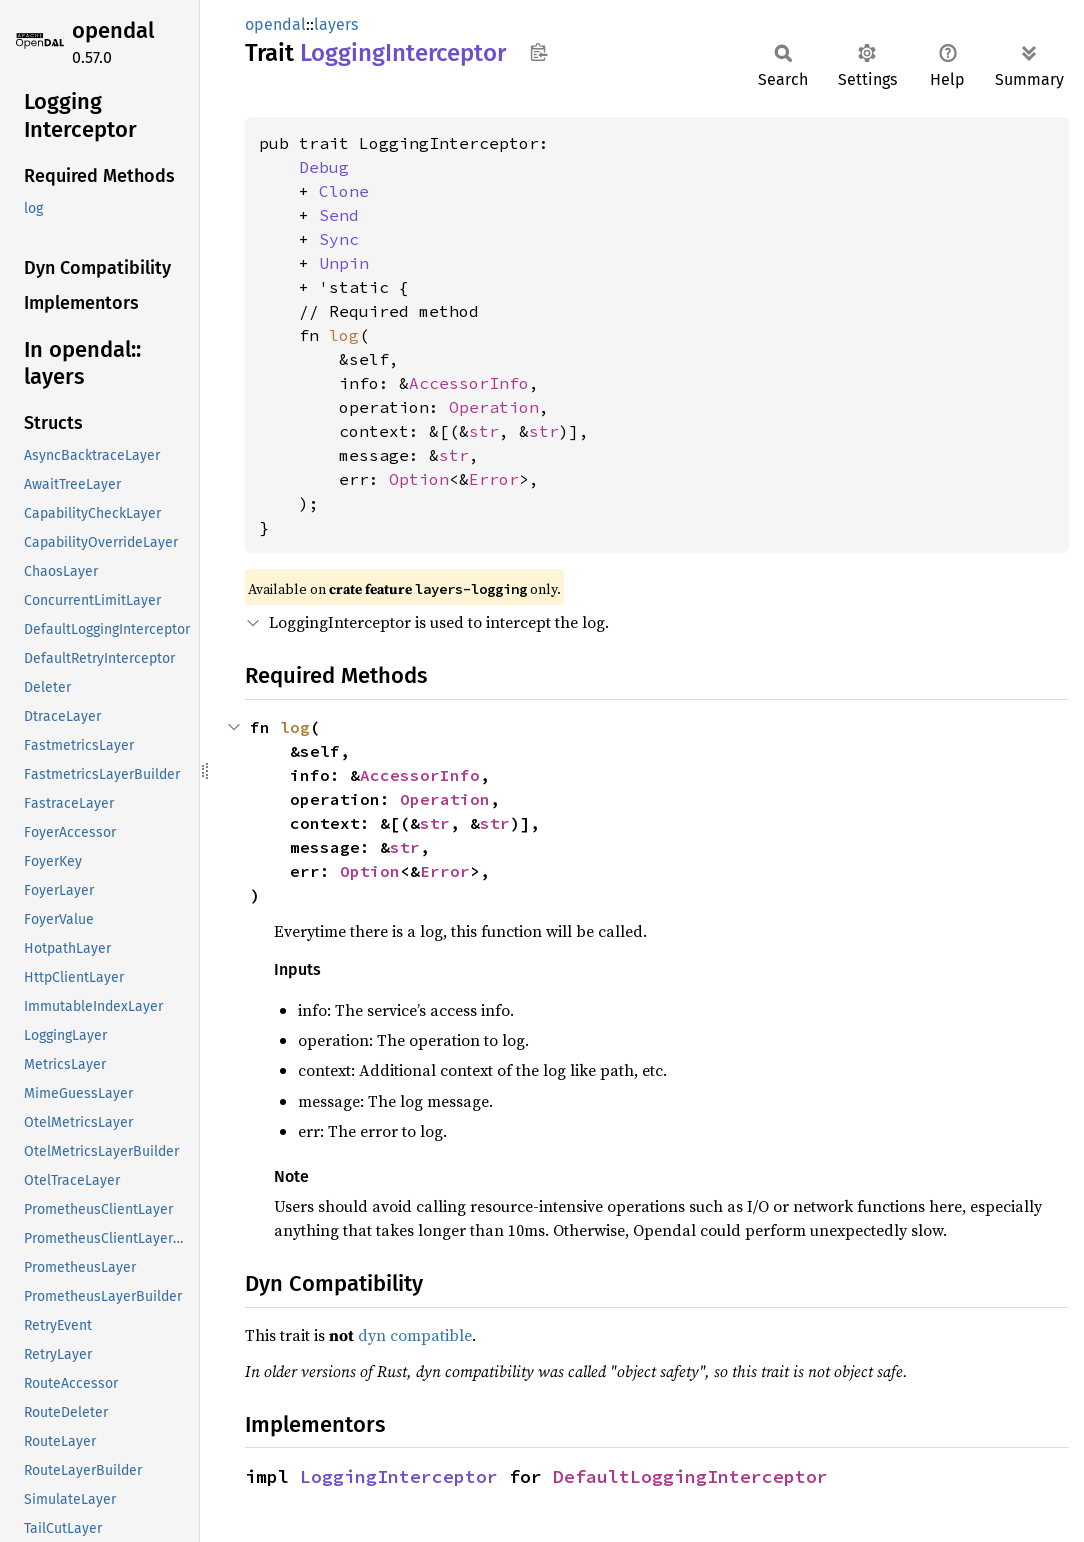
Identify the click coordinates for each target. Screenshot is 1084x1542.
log (344, 335)
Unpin (344, 263)
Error (494, 479)
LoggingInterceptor (399, 1476)
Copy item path (538, 52)
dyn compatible (415, 1335)
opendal (113, 30)
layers (336, 24)
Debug (324, 167)
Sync (339, 239)
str (484, 431)
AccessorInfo (469, 383)
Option (419, 479)
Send (339, 215)
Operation (494, 407)
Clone (344, 191)
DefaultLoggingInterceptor (690, 1476)
